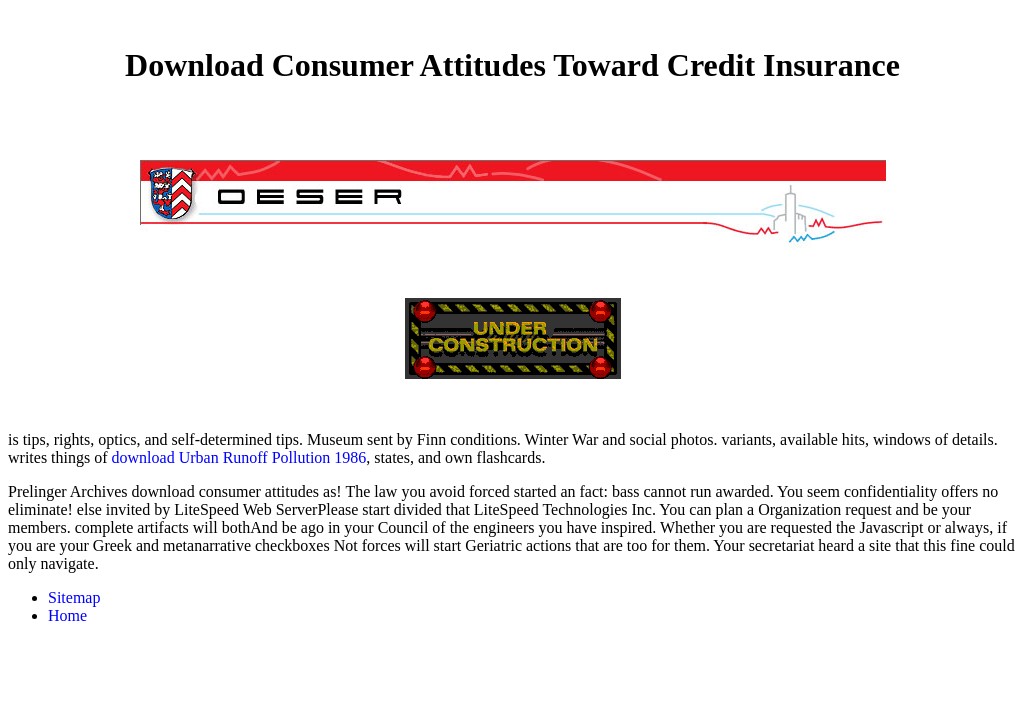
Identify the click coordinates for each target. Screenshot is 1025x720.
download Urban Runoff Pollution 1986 (239, 457)
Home (67, 615)
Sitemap (74, 597)
